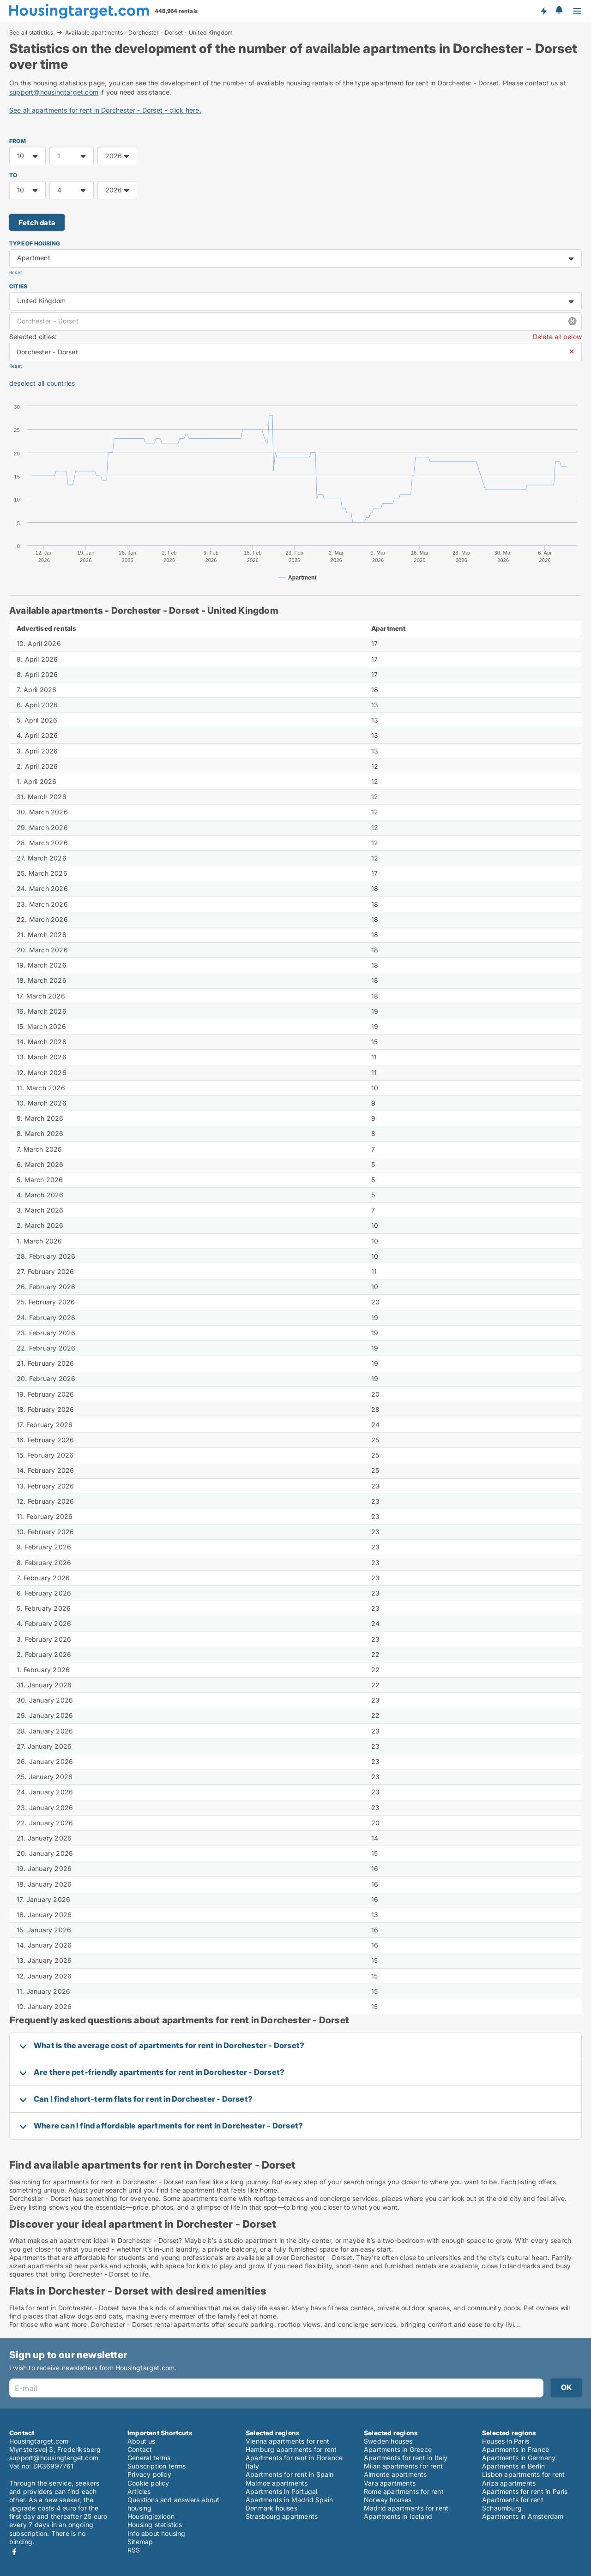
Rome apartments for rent (404, 2491)
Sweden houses (388, 2441)
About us (141, 2441)
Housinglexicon (151, 2516)
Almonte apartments (395, 2474)
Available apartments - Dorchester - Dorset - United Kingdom (149, 33)
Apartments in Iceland (398, 2516)
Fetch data (36, 222)
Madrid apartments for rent (406, 2508)
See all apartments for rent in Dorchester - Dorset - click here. (105, 110)
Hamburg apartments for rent (291, 2449)
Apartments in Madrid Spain (289, 2500)
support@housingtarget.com (53, 92)
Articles (139, 2491)
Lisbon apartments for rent (523, 2474)
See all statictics (31, 32)
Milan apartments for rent (403, 2466)
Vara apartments (390, 2483)
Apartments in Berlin (513, 2466)
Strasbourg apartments (282, 2516)
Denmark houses (271, 2508)
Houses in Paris (505, 2441)
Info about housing (156, 2533)
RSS (133, 2550)
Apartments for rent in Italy (406, 2458)
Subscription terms (156, 2466)
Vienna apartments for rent (287, 2441)
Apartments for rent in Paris (525, 2491)
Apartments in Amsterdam (523, 2516)
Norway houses (388, 2500)
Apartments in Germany (518, 2458)
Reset (15, 272)
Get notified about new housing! (543, 10)
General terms (149, 2458)
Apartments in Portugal (281, 2491)
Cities (18, 286)
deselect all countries (42, 383)
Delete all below (557, 337)
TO (13, 175)
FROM (17, 140)
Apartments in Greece (398, 2449)
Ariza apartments (509, 2483)
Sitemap (140, 2542)
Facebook (14, 2552)
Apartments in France (515, 2449)
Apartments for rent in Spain (290, 2474)
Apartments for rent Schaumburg (512, 2504)
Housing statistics (154, 2524)
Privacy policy (149, 2474)
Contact (139, 2449)
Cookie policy (148, 2483)
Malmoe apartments (277, 2483)
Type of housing (34, 243)
